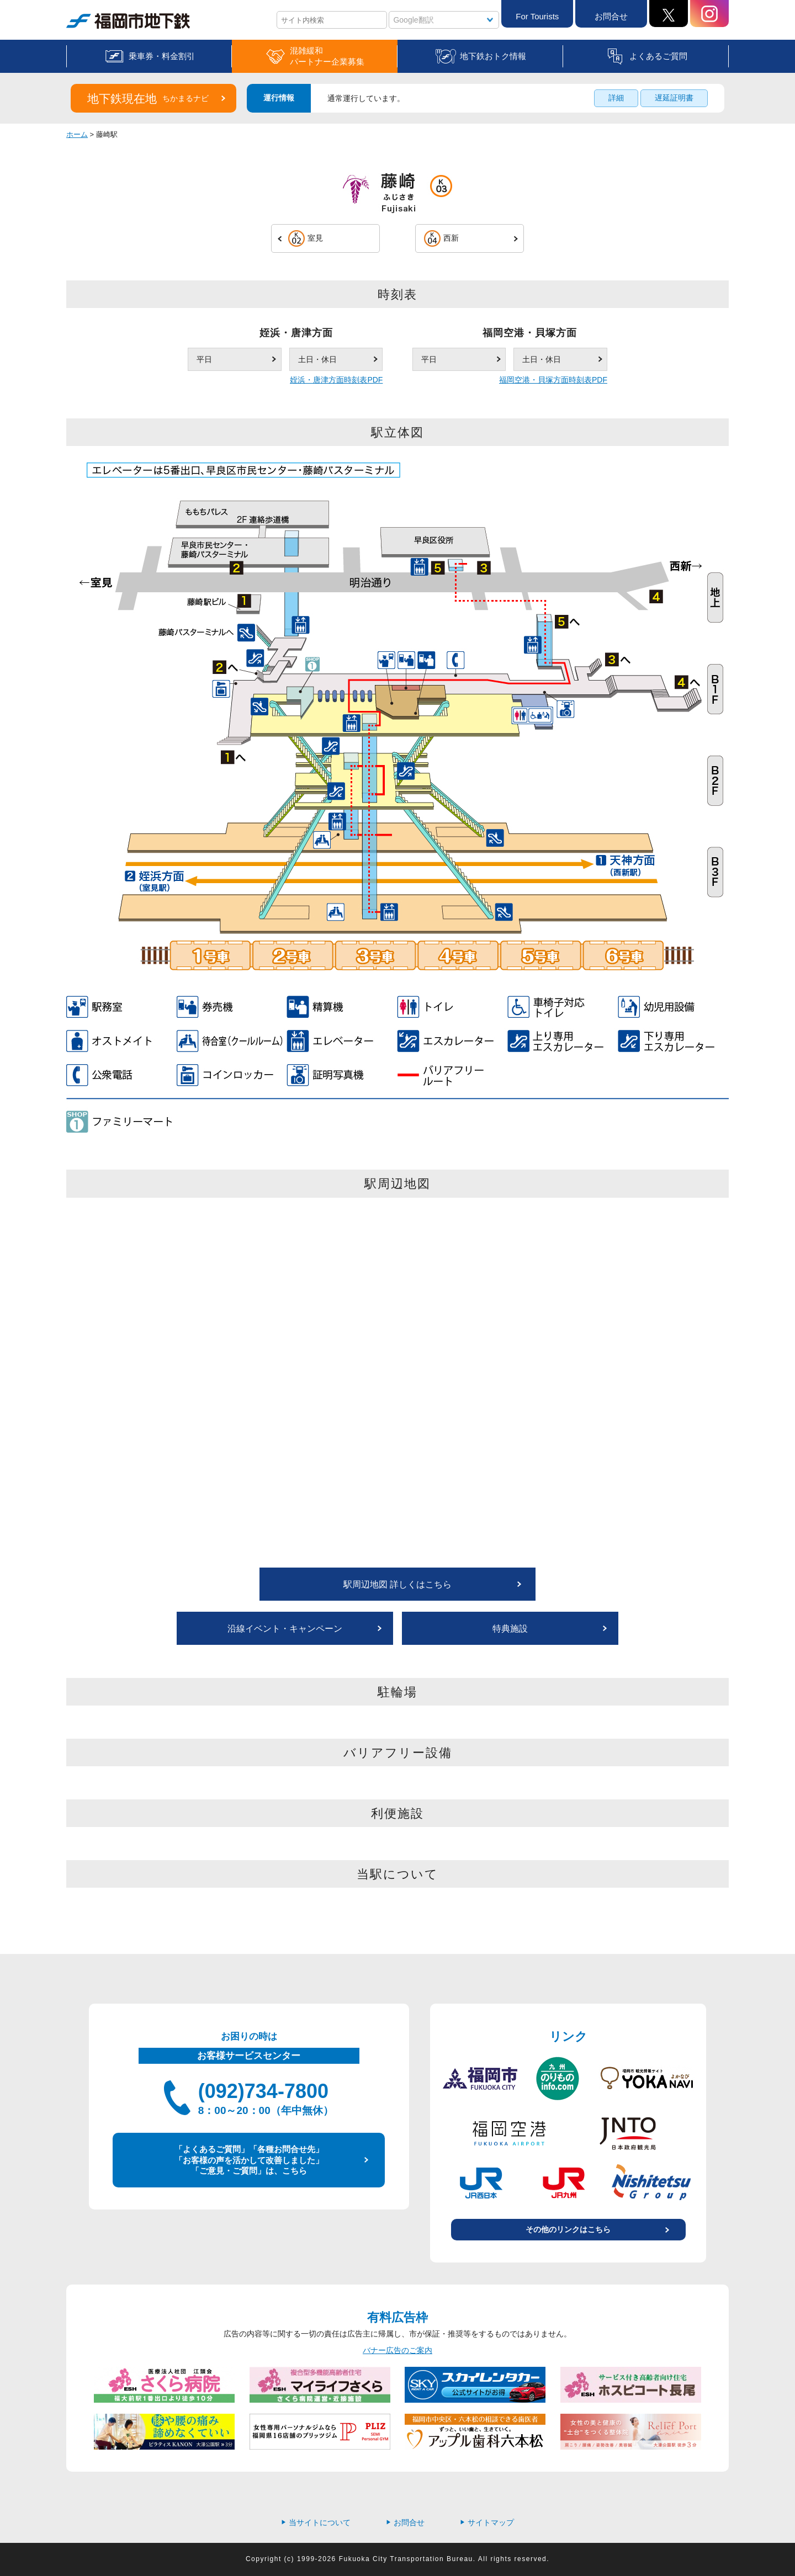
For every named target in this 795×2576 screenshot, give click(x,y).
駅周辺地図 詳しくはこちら (397, 1584)
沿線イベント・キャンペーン (284, 1628)
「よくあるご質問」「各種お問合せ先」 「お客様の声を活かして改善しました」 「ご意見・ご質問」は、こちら (249, 2159)
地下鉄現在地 (148, 98)
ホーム (77, 134)
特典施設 (510, 1628)
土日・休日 (317, 359)
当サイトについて (316, 2522)
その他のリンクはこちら (568, 2229)
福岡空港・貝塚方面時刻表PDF (553, 379)
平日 (204, 359)
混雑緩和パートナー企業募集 (327, 56)
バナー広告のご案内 (397, 2350)
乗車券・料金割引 (162, 56)
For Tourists (537, 16)
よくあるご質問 (658, 56)
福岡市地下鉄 (128, 21)
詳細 (616, 97)
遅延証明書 (674, 97)
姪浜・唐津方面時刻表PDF (336, 379)
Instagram (709, 13)
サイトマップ (487, 2522)
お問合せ (611, 16)
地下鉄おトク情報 (493, 56)
